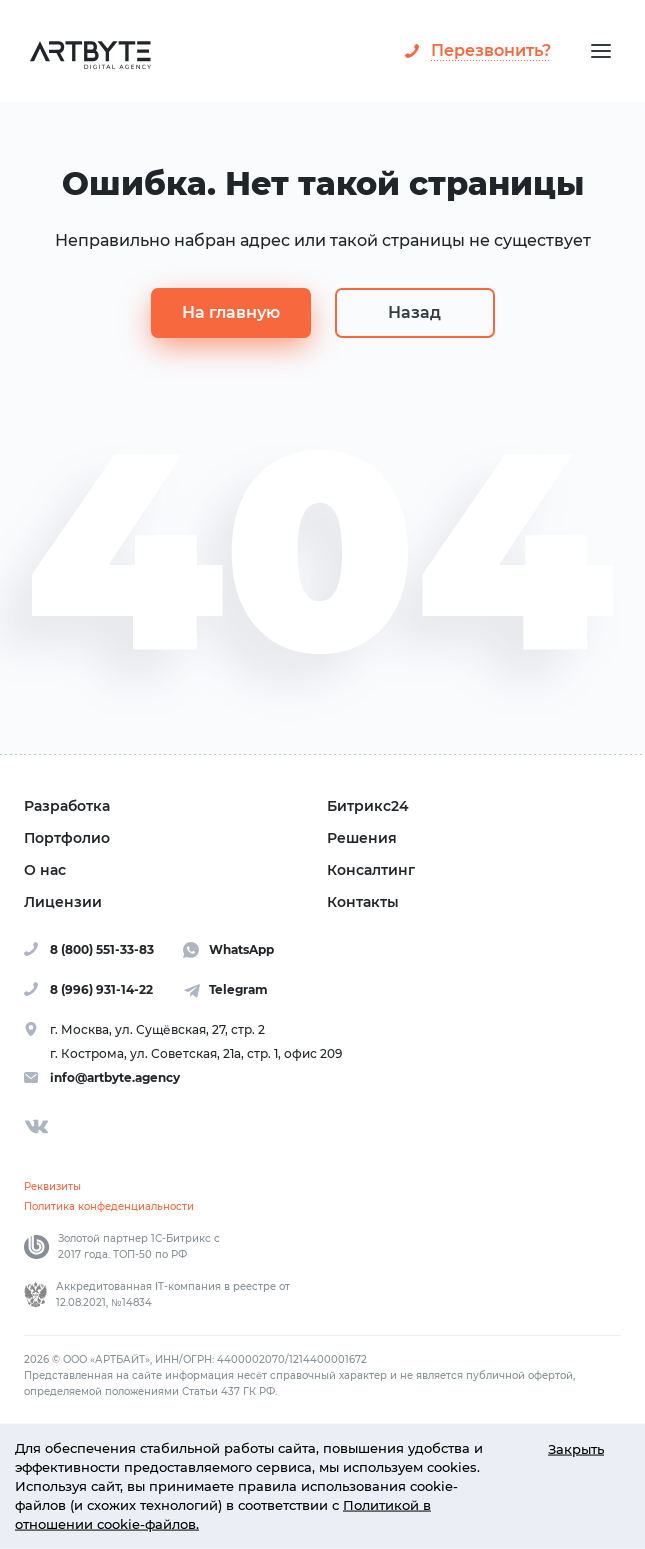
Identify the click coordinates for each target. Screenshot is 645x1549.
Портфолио (67, 838)
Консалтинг (371, 870)
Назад (414, 312)
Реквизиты (52, 1186)
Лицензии (63, 902)
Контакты (363, 902)
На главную (231, 312)
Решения (362, 838)
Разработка (67, 806)
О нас (45, 870)
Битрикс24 (368, 806)
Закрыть (576, 1448)
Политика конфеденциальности (109, 1206)
